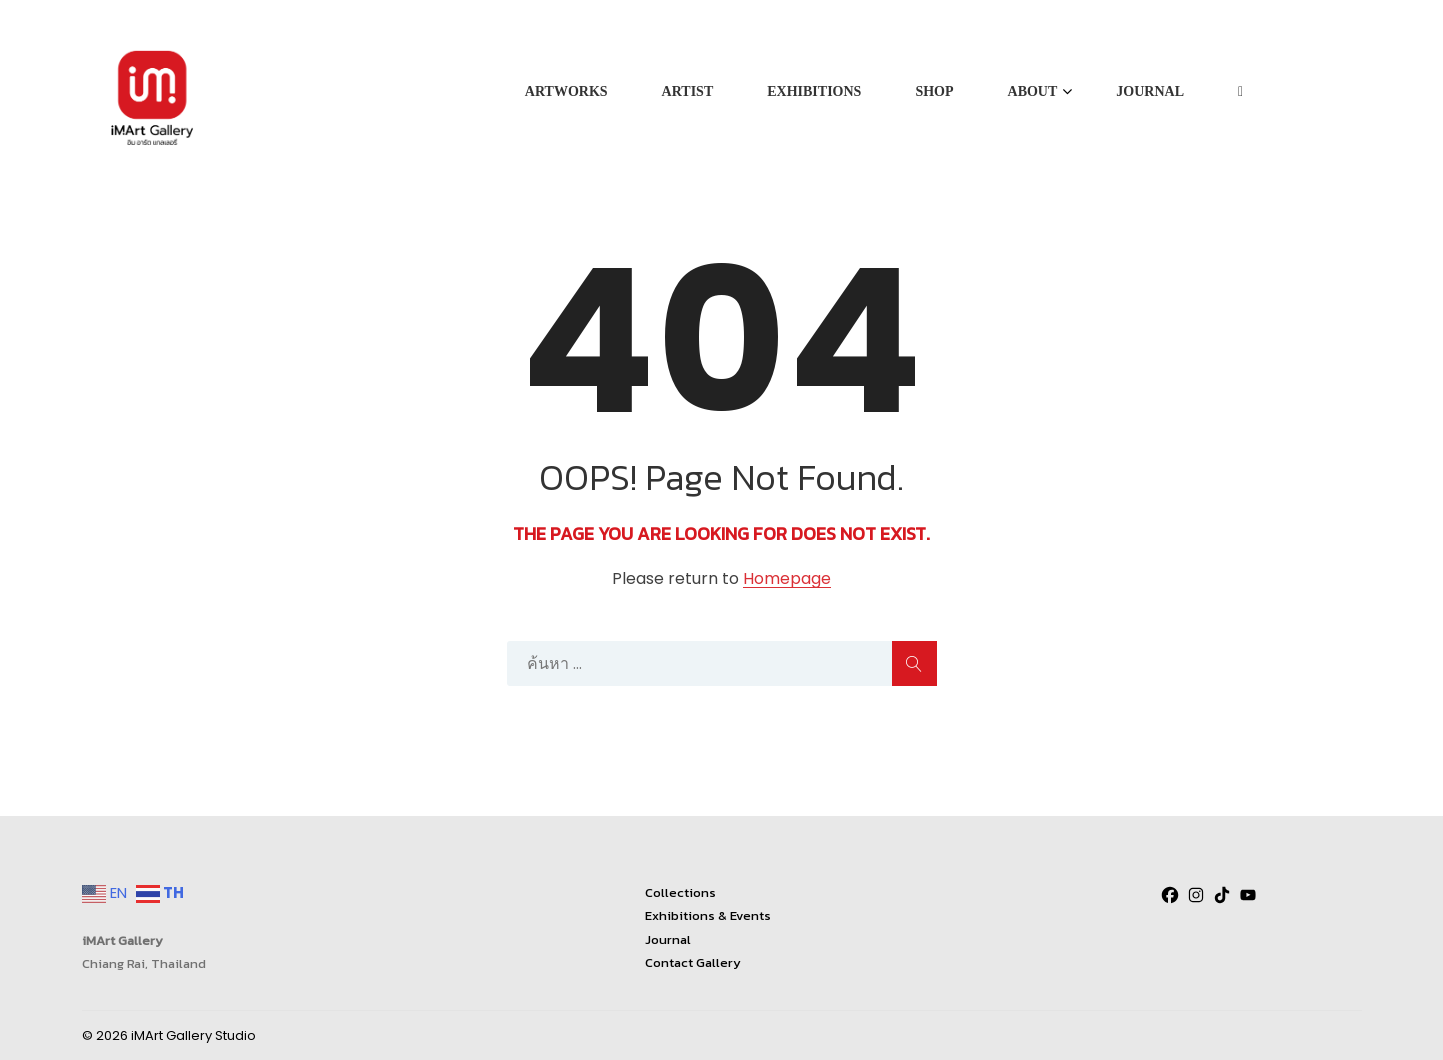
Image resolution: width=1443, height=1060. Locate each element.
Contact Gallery (693, 962)
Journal (668, 939)
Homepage (787, 579)
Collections (680, 892)
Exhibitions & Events (708, 915)
